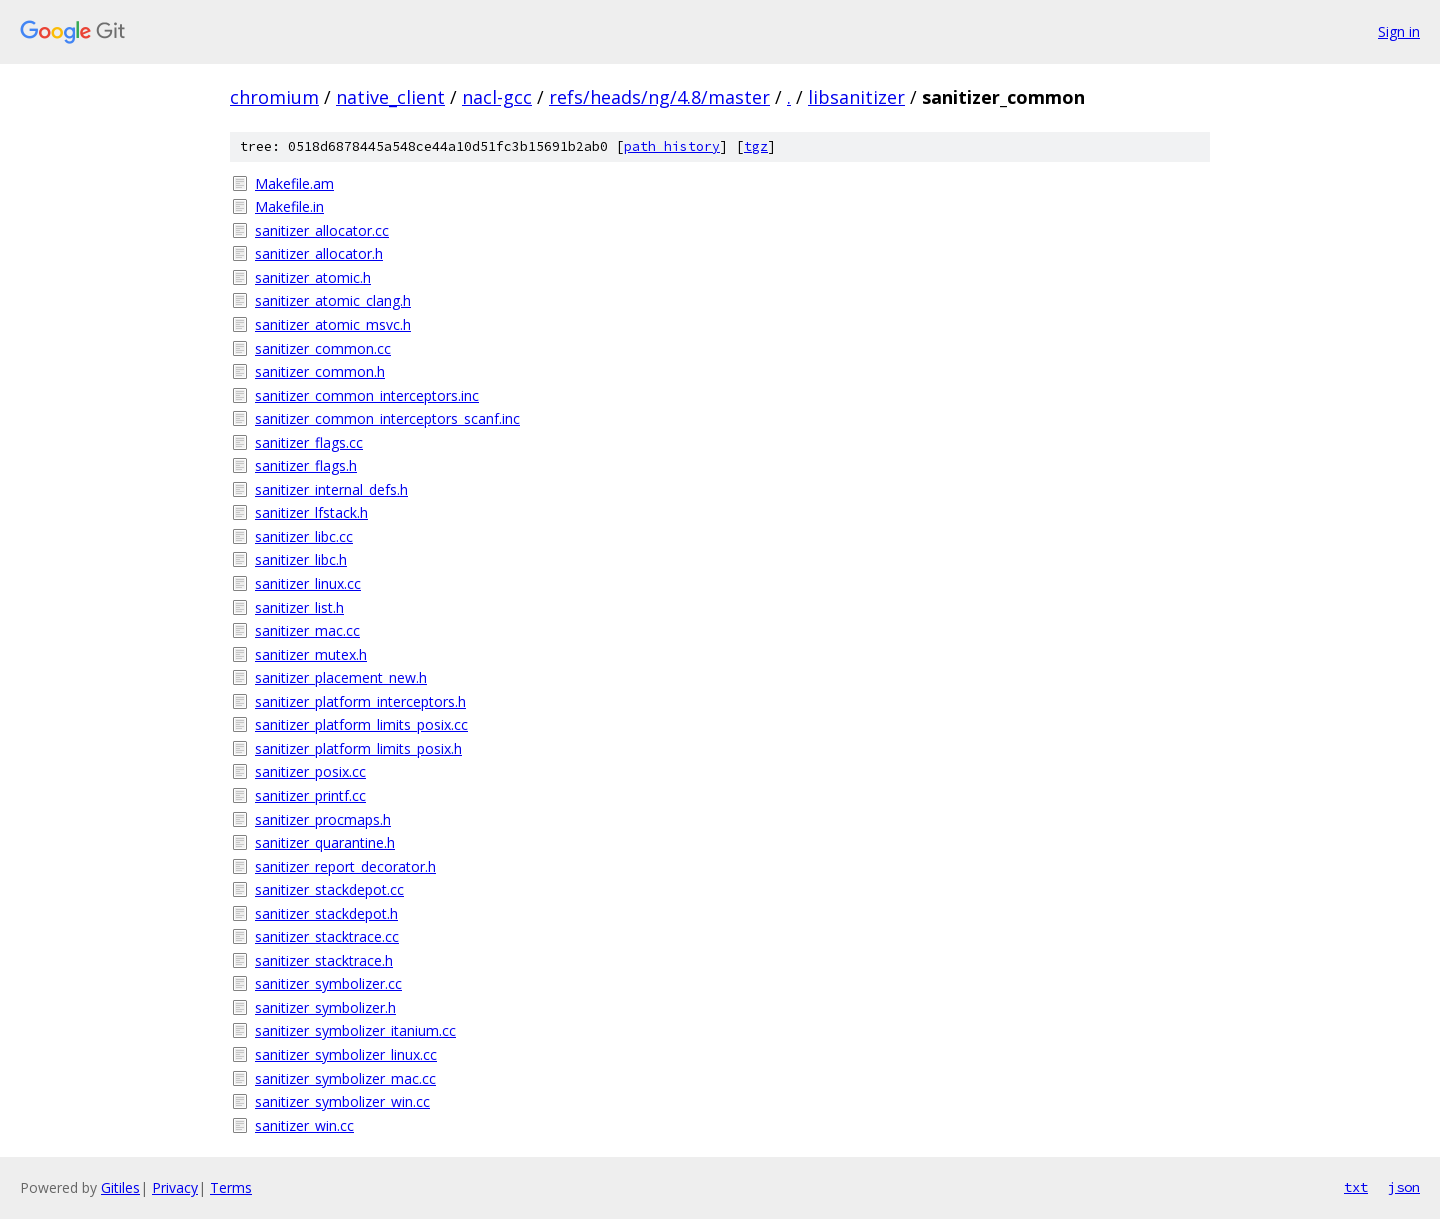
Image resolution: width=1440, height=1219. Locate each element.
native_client (390, 97)
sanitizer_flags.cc (309, 442)
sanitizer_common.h (320, 371)
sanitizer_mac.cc (307, 630)
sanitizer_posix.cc (310, 771)
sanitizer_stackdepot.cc (329, 889)
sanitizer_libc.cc (304, 536)
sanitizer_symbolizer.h (325, 1007)
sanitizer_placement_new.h (341, 677)
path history (672, 146)
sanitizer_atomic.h (313, 277)
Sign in (1399, 31)
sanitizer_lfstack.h (311, 512)
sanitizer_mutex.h (311, 654)
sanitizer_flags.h (306, 465)
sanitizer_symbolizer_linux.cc (346, 1054)
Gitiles (120, 1187)
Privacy (175, 1187)
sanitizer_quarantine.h (325, 842)
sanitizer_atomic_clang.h (333, 300)
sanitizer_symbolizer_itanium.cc (355, 1030)
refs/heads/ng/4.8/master (659, 97)
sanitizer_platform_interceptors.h (360, 701)
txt (1356, 1187)
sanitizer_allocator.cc (322, 230)
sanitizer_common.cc (323, 348)
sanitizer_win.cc (304, 1125)
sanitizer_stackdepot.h (326, 913)
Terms (231, 1187)
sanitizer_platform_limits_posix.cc (361, 724)
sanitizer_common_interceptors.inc (367, 395)
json (1404, 1187)
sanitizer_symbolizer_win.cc (342, 1101)
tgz (756, 146)
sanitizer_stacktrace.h (324, 960)
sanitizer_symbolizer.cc (328, 983)
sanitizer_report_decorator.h (345, 866)
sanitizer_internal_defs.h (331, 489)
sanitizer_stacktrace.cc (327, 936)
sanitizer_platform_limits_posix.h (358, 748)
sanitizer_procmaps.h (323, 819)
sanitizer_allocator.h (319, 253)
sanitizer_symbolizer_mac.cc (345, 1078)
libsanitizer (856, 97)
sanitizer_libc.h (301, 559)
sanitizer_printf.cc (310, 795)
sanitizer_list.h (299, 607)
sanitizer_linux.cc (308, 583)
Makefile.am (294, 183)
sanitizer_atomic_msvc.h (333, 324)
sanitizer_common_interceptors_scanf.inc (387, 418)
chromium (274, 97)
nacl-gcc (497, 97)
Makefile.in (289, 206)
